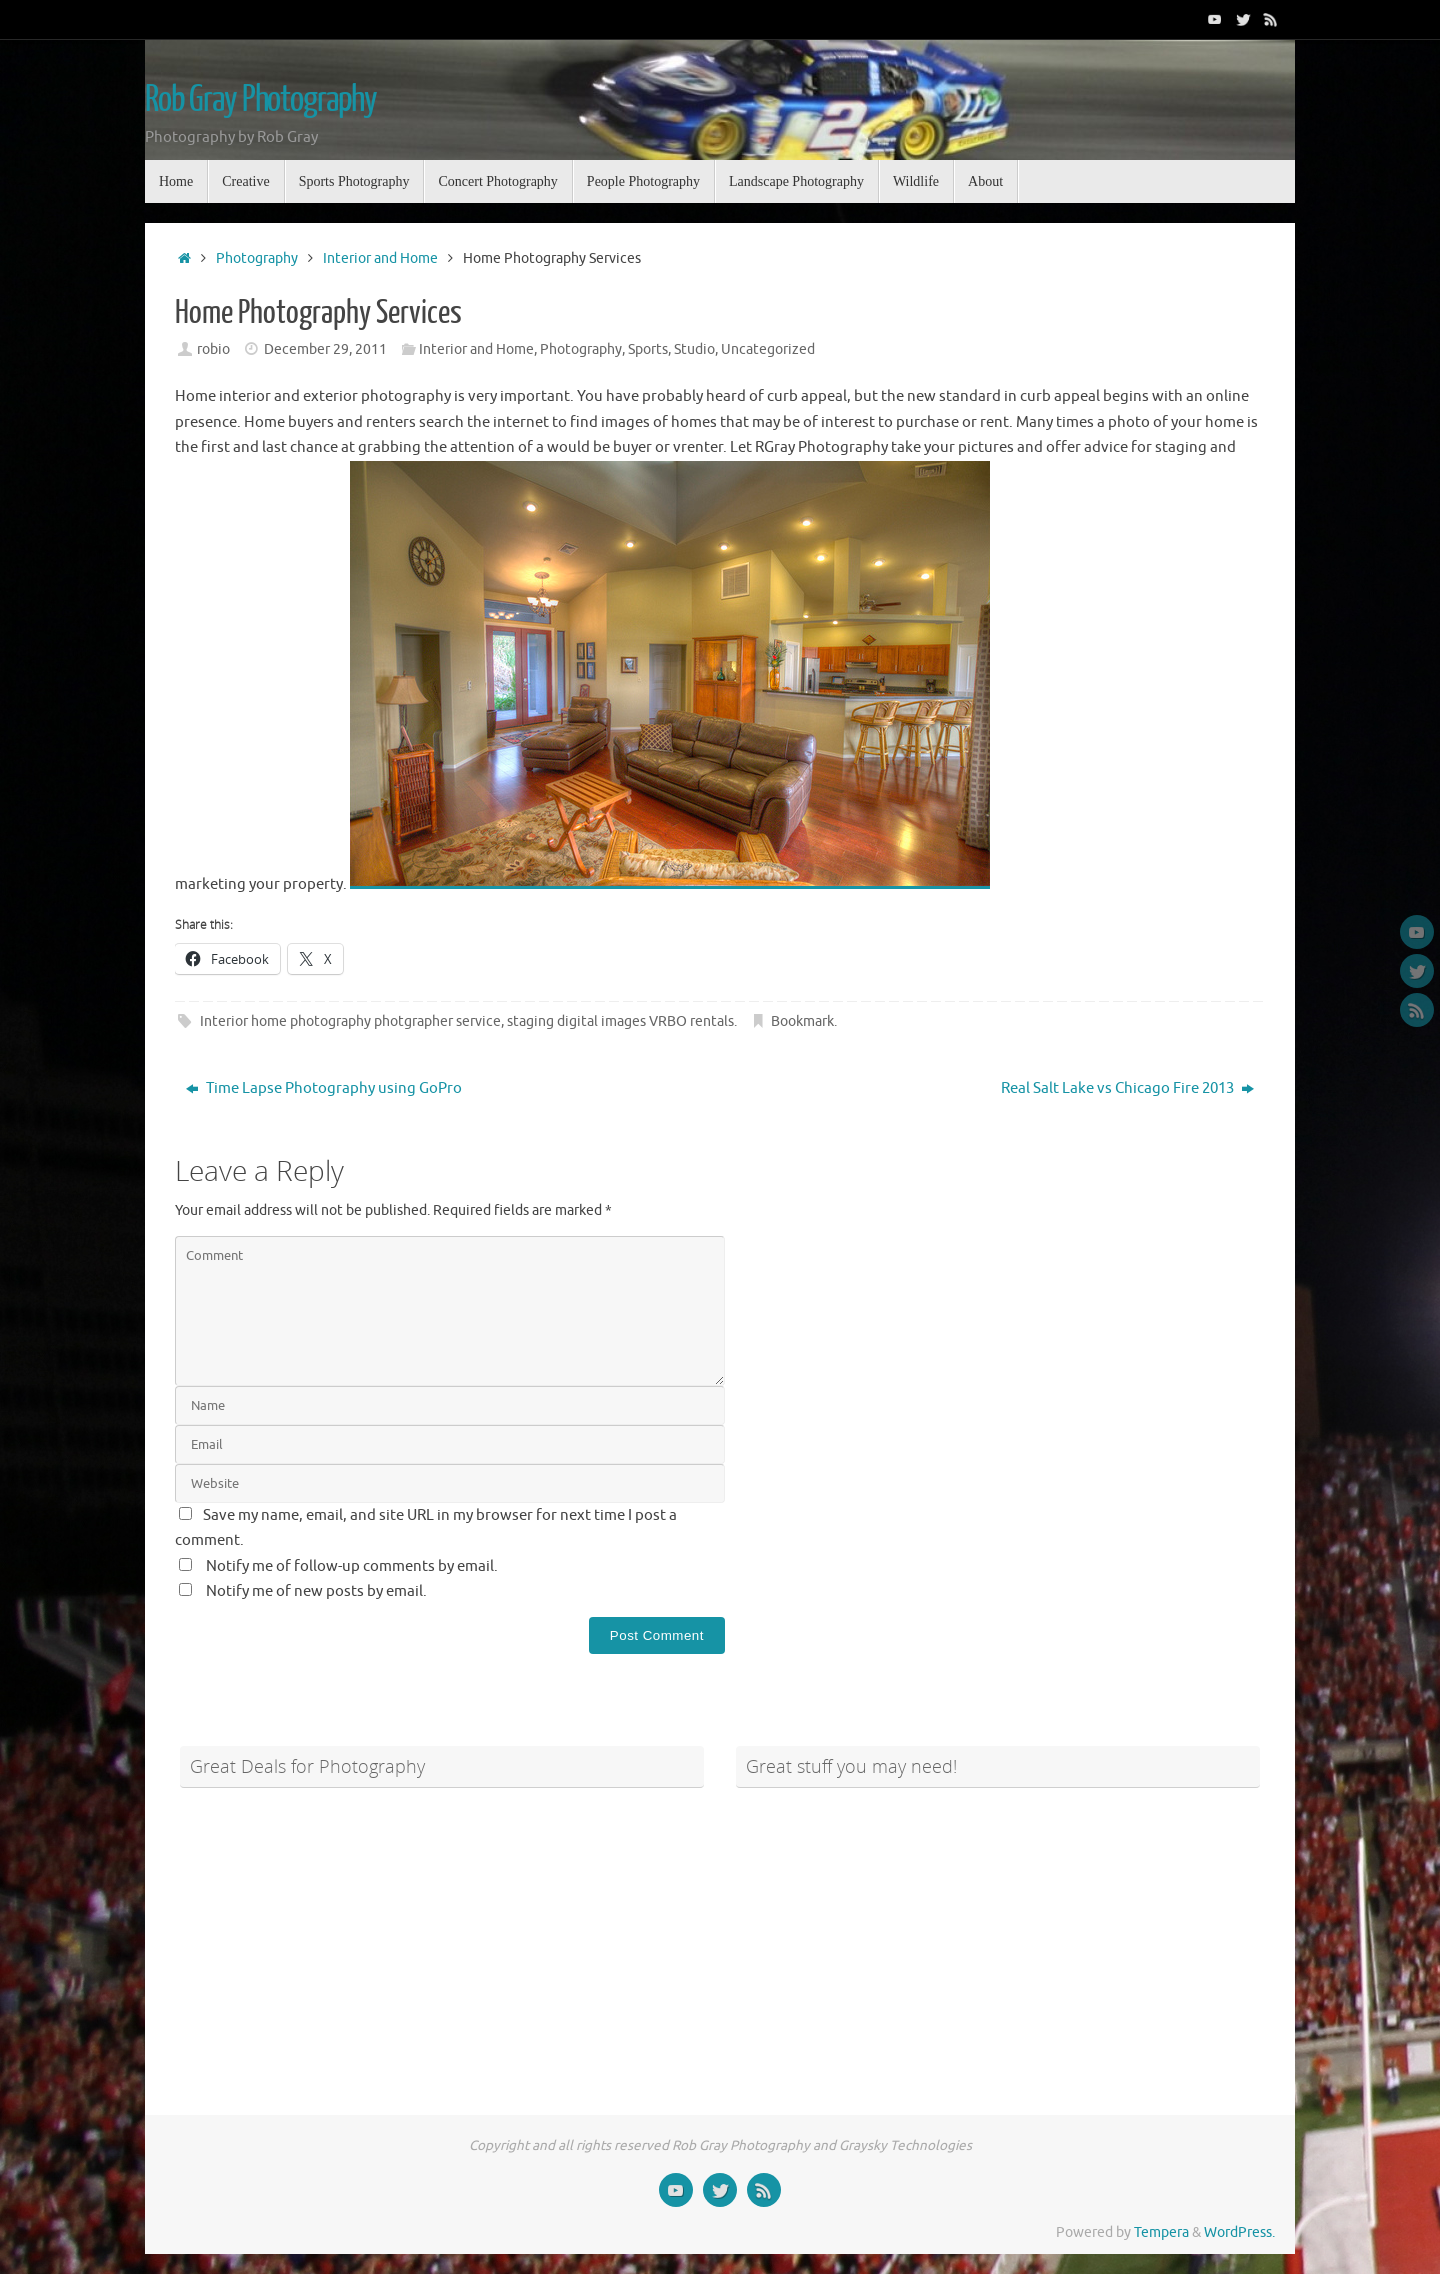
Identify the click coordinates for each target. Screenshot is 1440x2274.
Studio (694, 349)
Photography (257, 258)
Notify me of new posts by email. (316, 1591)
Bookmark (802, 1021)
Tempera (1161, 2232)
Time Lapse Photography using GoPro (324, 1088)
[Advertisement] (442, 1940)
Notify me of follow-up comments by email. (352, 1566)
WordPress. (1239, 2232)
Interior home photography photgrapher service (350, 1021)
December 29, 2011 (325, 349)
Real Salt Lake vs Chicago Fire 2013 (1127, 1088)
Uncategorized (768, 349)
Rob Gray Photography (261, 100)
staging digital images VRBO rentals (620, 1021)
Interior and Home (380, 258)
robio (213, 349)
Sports (648, 349)
